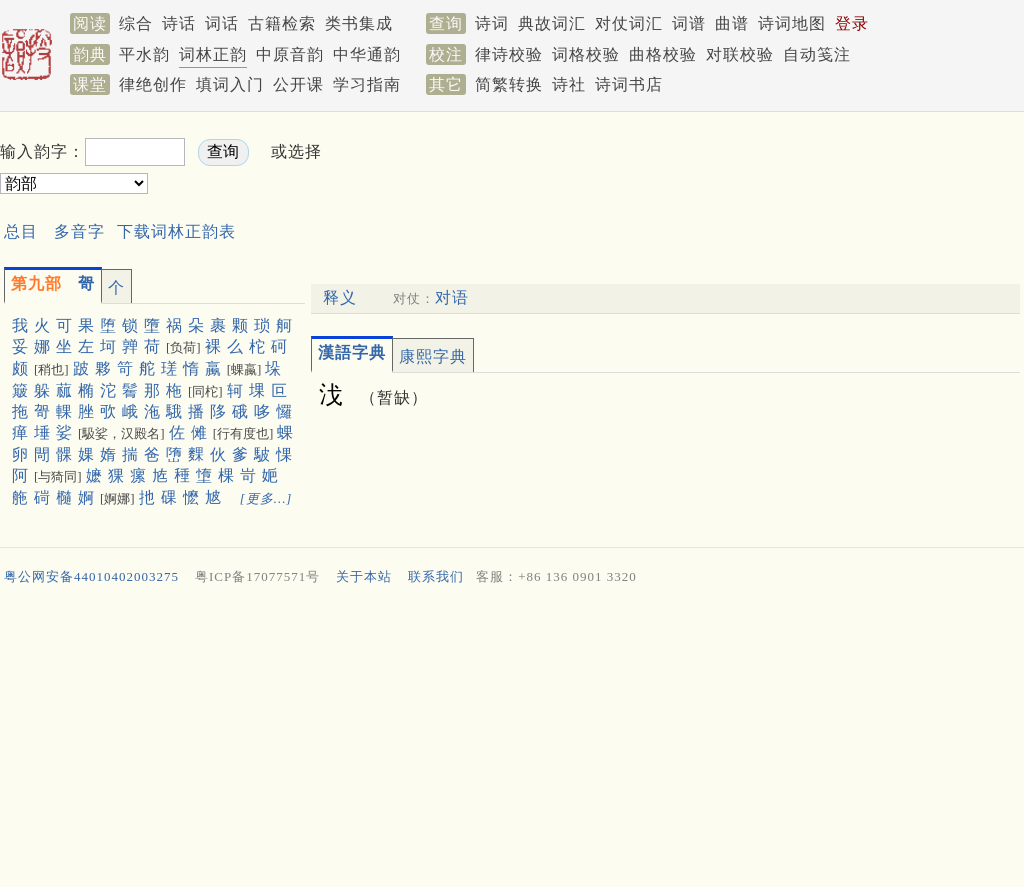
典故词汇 (552, 23)
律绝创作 (153, 84)
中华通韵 (367, 54)
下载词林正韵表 (176, 231)
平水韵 (144, 54)
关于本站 (364, 576)
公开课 (298, 84)
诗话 (179, 23)
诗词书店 (629, 84)
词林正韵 (213, 54)
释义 (340, 297)
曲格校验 (663, 54)
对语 (452, 297)
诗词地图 (792, 23)
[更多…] (266, 498)
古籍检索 (282, 23)
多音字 (79, 231)
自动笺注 (817, 54)
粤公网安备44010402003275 (91, 576)
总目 (21, 231)
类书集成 (359, 23)
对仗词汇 (629, 23)
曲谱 (732, 23)
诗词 (492, 23)
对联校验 (740, 54)
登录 (852, 23)
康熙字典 (433, 356)
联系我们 (436, 576)
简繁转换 (509, 84)
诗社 (569, 84)
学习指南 (367, 84)
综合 (136, 23)
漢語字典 (352, 352)
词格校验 (586, 54)
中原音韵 (290, 54)
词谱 (689, 23)
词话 (222, 23)
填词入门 (230, 84)
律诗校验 (509, 54)
